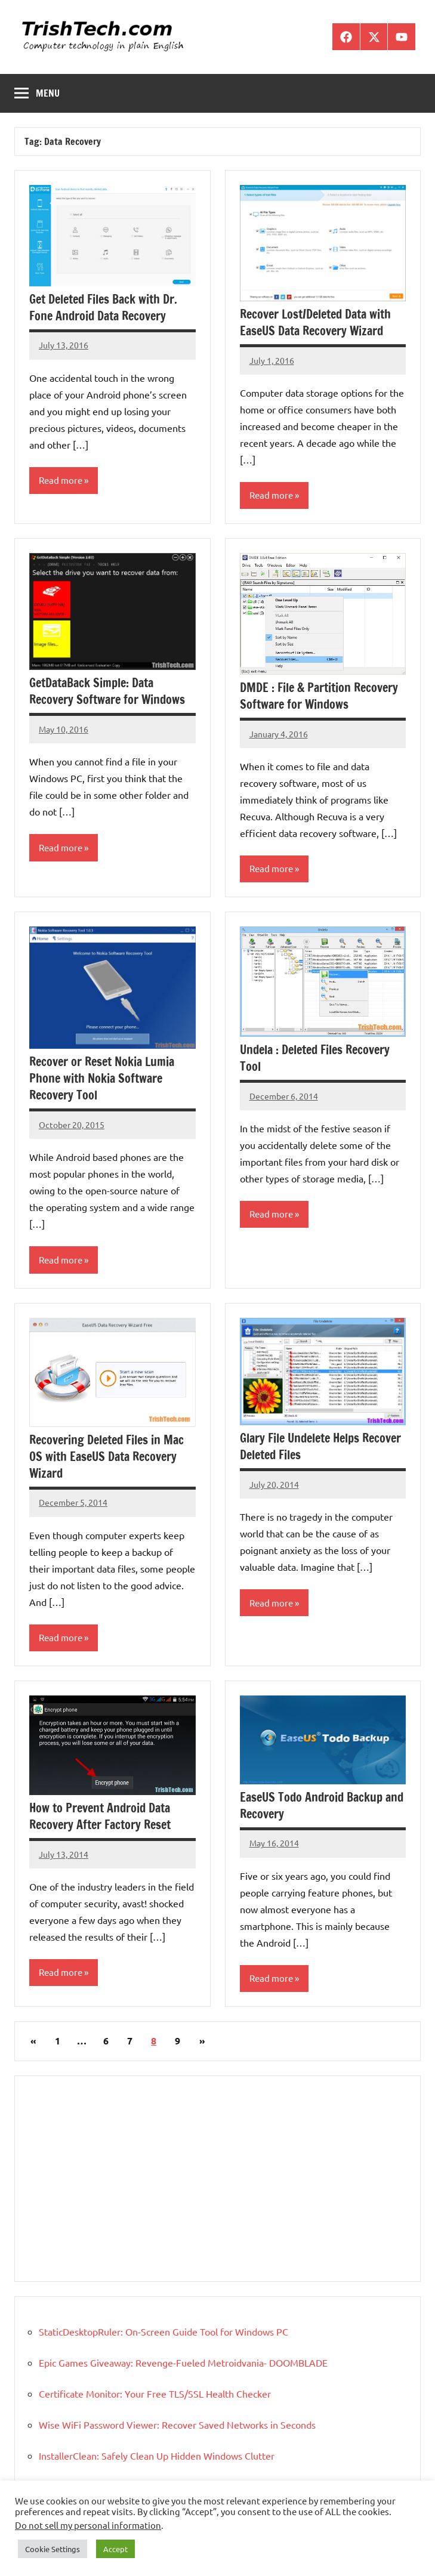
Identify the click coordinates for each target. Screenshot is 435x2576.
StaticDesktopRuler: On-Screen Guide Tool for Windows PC (163, 2331)
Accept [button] (115, 2549)
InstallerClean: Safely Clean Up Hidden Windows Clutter (156, 2455)
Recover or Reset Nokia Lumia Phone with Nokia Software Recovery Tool (101, 1078)
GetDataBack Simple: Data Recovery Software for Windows (107, 691)
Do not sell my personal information (88, 2525)
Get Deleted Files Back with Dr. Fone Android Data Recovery (103, 308)
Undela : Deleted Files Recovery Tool (315, 1058)
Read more (60, 480)
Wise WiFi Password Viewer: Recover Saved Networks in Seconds (177, 2424)
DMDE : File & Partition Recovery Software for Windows (319, 696)
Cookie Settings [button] (52, 2549)
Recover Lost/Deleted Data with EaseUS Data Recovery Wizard (315, 322)
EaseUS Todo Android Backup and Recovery (321, 1806)
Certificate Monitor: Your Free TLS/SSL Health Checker (155, 2393)
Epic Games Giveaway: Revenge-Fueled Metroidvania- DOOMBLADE (183, 2362)
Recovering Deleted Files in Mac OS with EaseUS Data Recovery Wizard (106, 1456)
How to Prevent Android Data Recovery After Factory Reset (100, 1816)
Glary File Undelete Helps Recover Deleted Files (320, 1446)
